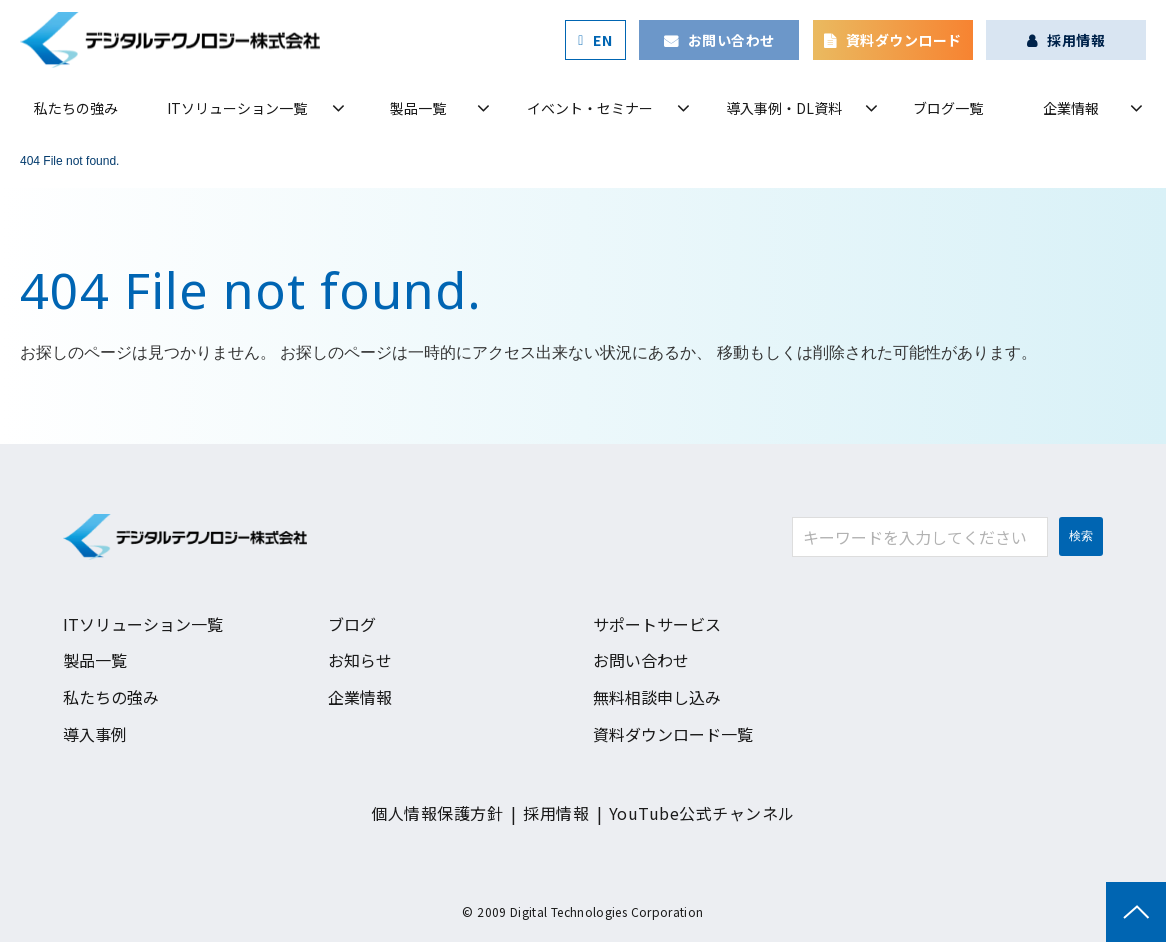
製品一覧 (418, 108)
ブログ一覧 (948, 108)
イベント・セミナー (590, 108)
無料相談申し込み (657, 697)
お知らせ (360, 660)
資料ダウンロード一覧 (673, 734)
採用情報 (1076, 40)
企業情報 (1071, 108)
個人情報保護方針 (437, 813)
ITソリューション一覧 (237, 108)
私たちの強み (76, 108)
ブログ (352, 624)
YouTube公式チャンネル (702, 813)
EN (602, 40)
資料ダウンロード (903, 40)
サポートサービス (657, 624)
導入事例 (95, 734)
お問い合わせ (731, 40)
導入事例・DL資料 (784, 108)
